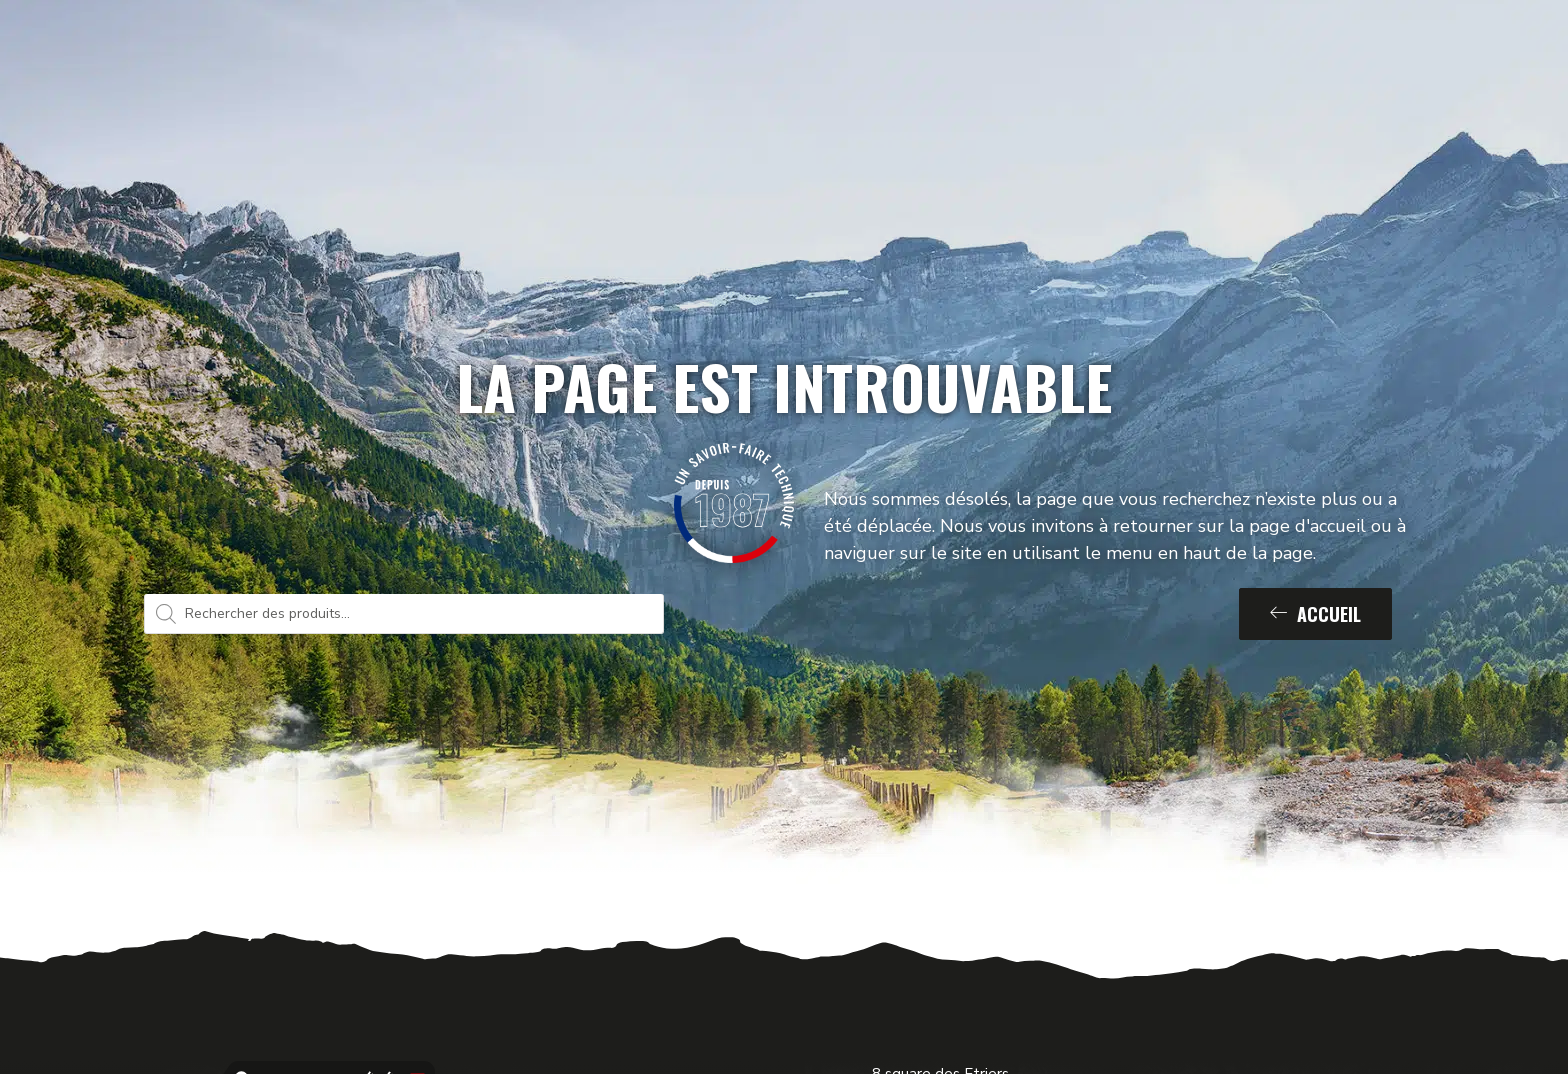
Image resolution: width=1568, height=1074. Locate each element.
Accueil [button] (1315, 614)
